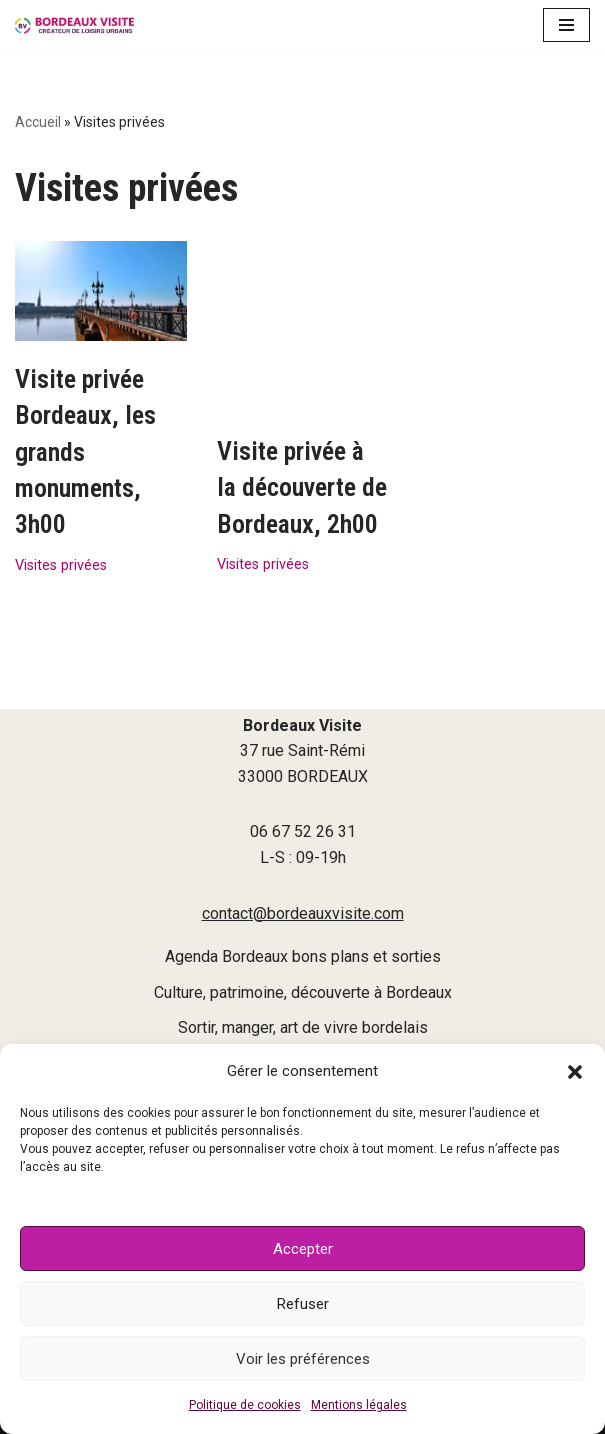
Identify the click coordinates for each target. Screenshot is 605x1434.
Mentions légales (359, 1405)
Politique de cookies (245, 1405)
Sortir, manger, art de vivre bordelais (303, 1027)
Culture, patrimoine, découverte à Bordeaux (303, 992)
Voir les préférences (303, 1359)
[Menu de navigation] (566, 25)
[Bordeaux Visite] (75, 25)
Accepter (303, 1249)
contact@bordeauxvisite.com (303, 913)
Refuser (303, 1304)
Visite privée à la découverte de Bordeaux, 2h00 (302, 415)
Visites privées (61, 565)
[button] (575, 1072)
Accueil (38, 122)
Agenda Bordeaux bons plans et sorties (303, 956)
